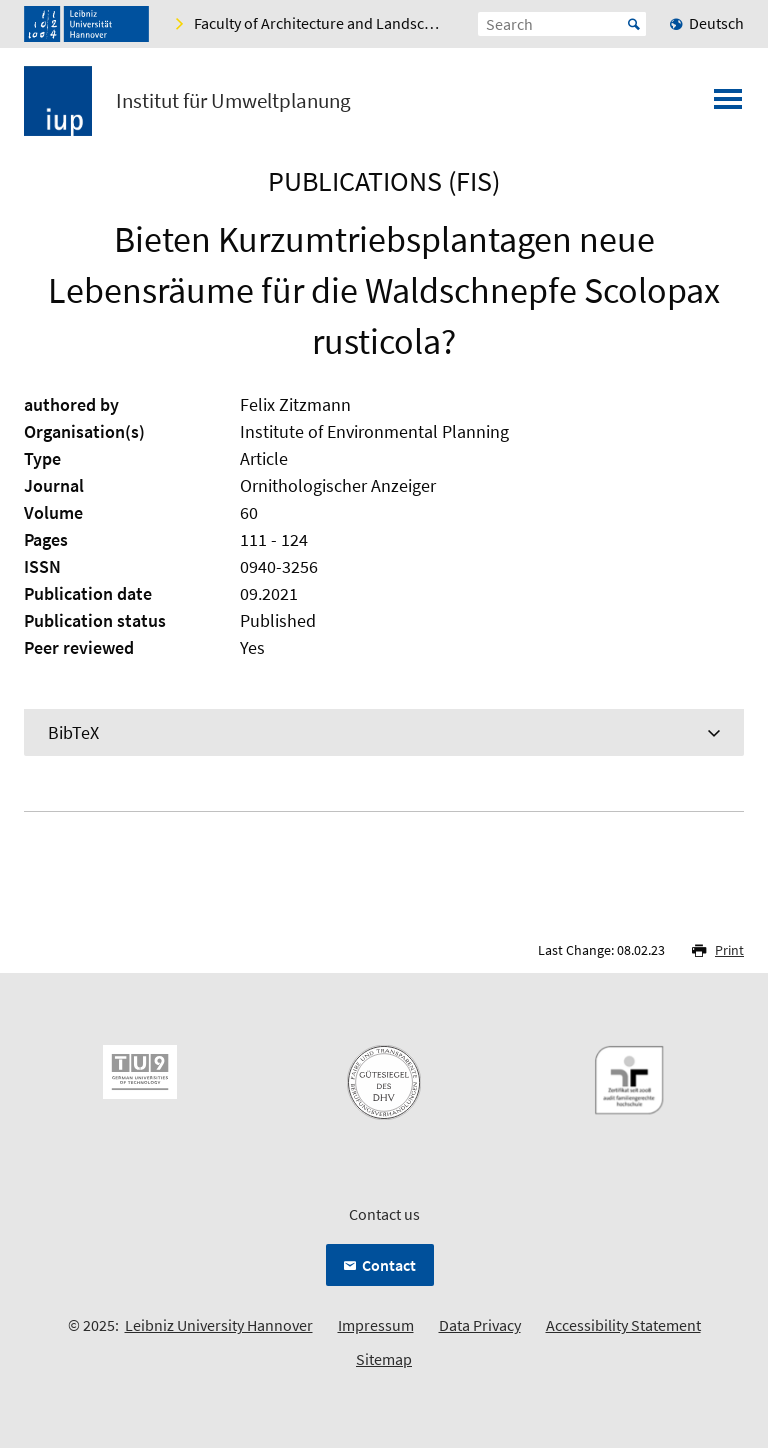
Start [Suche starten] (634, 24)
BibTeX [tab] (73, 732)
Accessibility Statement (623, 1325)
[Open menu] (728, 105)
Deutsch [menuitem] (716, 23)
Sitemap (384, 1359)
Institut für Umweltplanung (233, 101)
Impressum (376, 1325)
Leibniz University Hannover (219, 1325)
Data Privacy (480, 1325)
